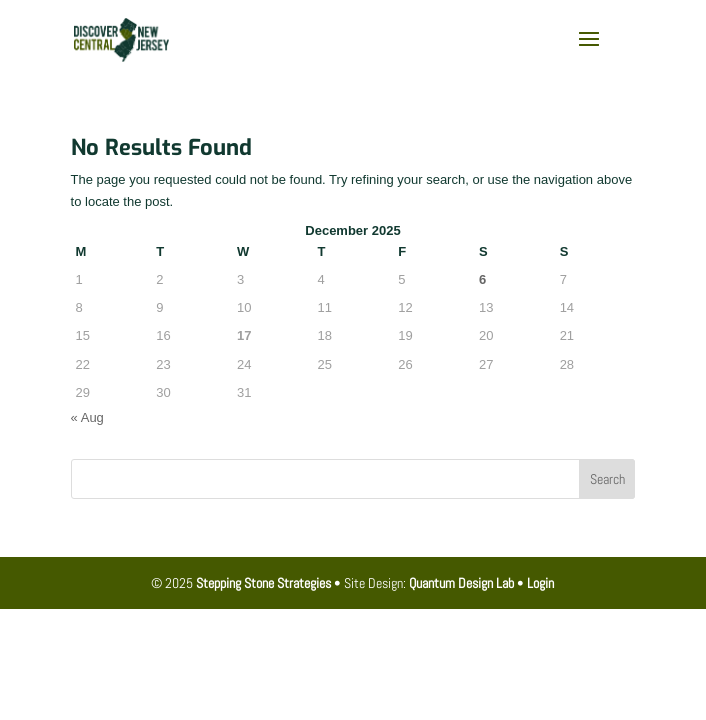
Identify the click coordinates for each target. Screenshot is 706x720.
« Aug (87, 417)
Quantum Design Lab (461, 583)
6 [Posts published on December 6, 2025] (482, 279)
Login (540, 583)
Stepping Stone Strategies (263, 583)
